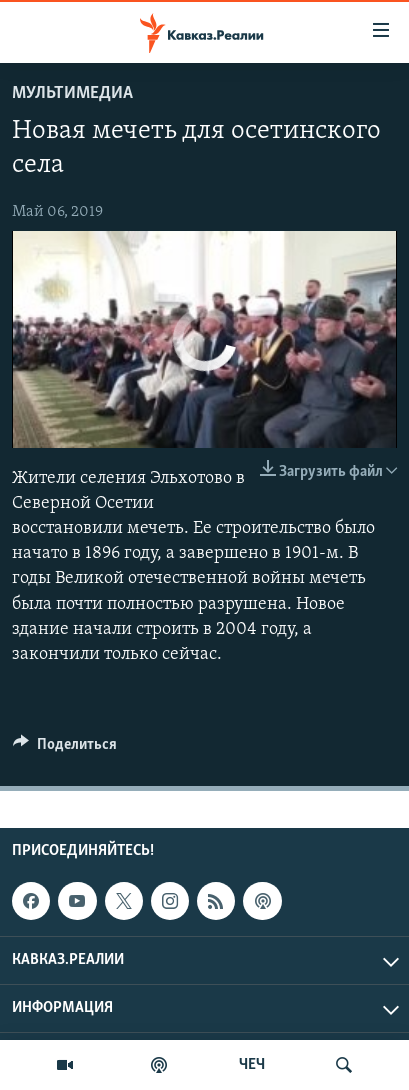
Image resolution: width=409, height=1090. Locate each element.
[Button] (65, 749)
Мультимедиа (72, 93)
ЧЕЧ (252, 1065)
